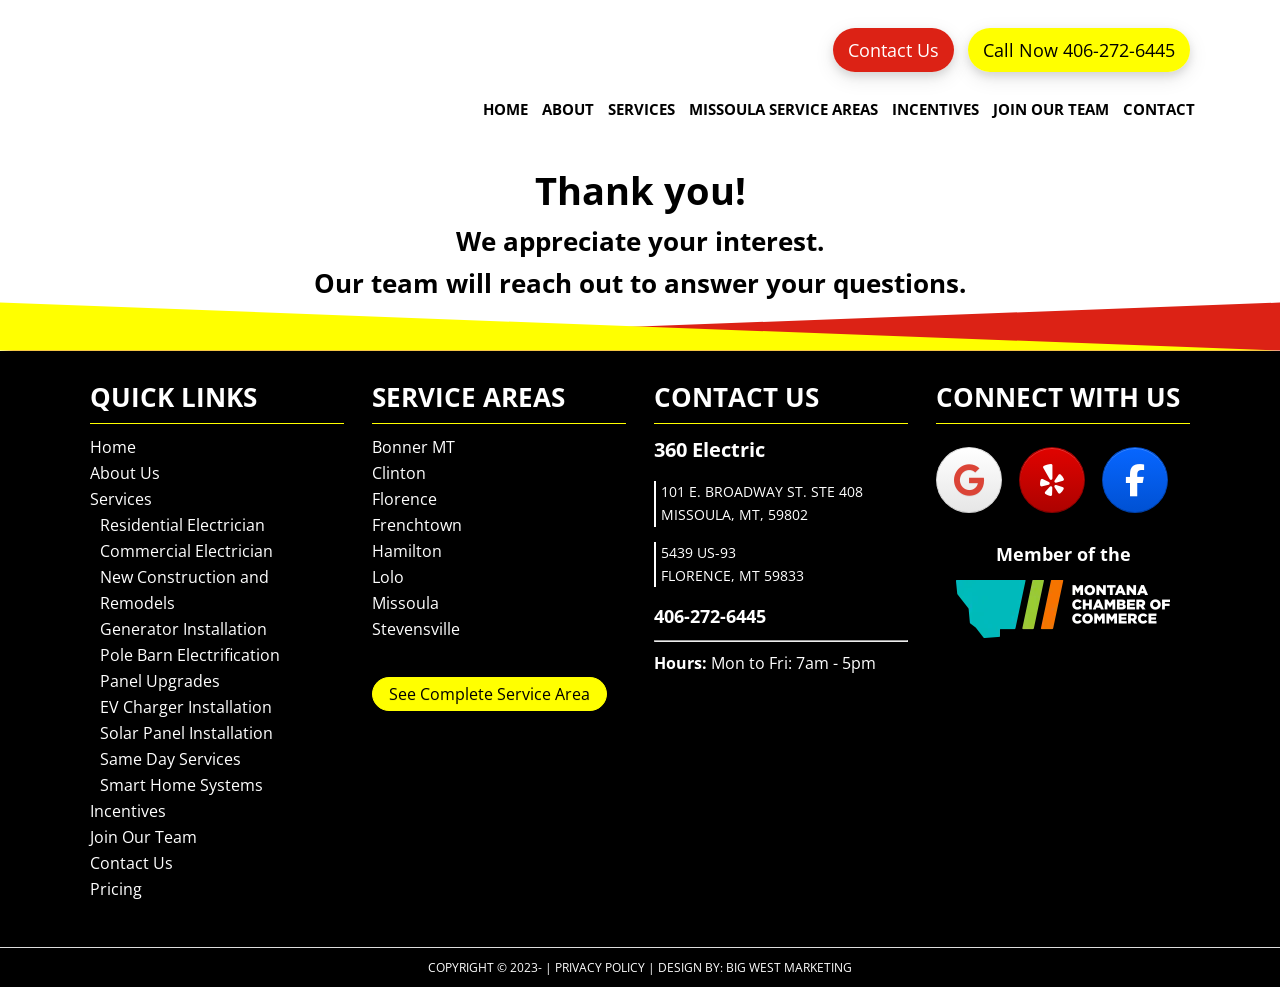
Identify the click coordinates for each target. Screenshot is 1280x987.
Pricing (116, 889)
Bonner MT (413, 447)
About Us (125, 473)
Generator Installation (183, 629)
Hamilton (407, 551)
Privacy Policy (600, 967)
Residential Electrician (182, 525)
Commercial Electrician (186, 551)
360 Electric (149, 85)
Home (113, 447)
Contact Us (893, 50)
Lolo (388, 577)
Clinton (399, 473)
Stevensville (416, 629)
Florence (404, 499)
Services (121, 499)
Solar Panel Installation (186, 733)
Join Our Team (143, 837)
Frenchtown (417, 525)
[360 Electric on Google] (969, 480)
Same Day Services (170, 759)
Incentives (128, 811)
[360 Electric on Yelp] (1052, 480)
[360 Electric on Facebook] (1135, 480)
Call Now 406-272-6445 (1079, 50)
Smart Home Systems (181, 785)
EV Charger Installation (186, 707)
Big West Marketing (789, 967)
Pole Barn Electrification (190, 655)
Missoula (405, 603)
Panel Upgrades (160, 681)
